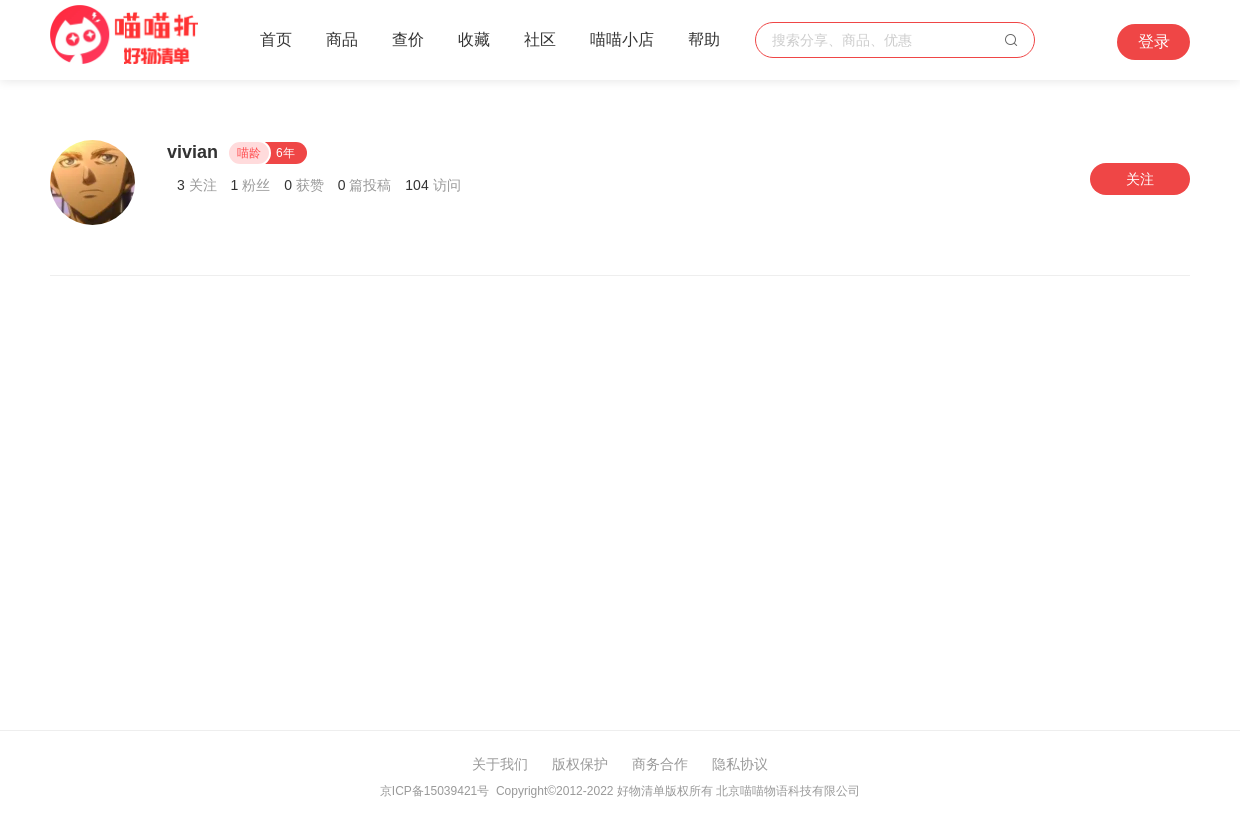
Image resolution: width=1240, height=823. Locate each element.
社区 (540, 39)
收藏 (474, 39)
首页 (276, 39)
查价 (408, 39)
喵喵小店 (622, 39)
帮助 (704, 39)
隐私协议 (740, 764)
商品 (342, 39)
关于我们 (500, 764)
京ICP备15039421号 (434, 791)
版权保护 (580, 764)
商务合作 (660, 764)
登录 (1154, 41)
